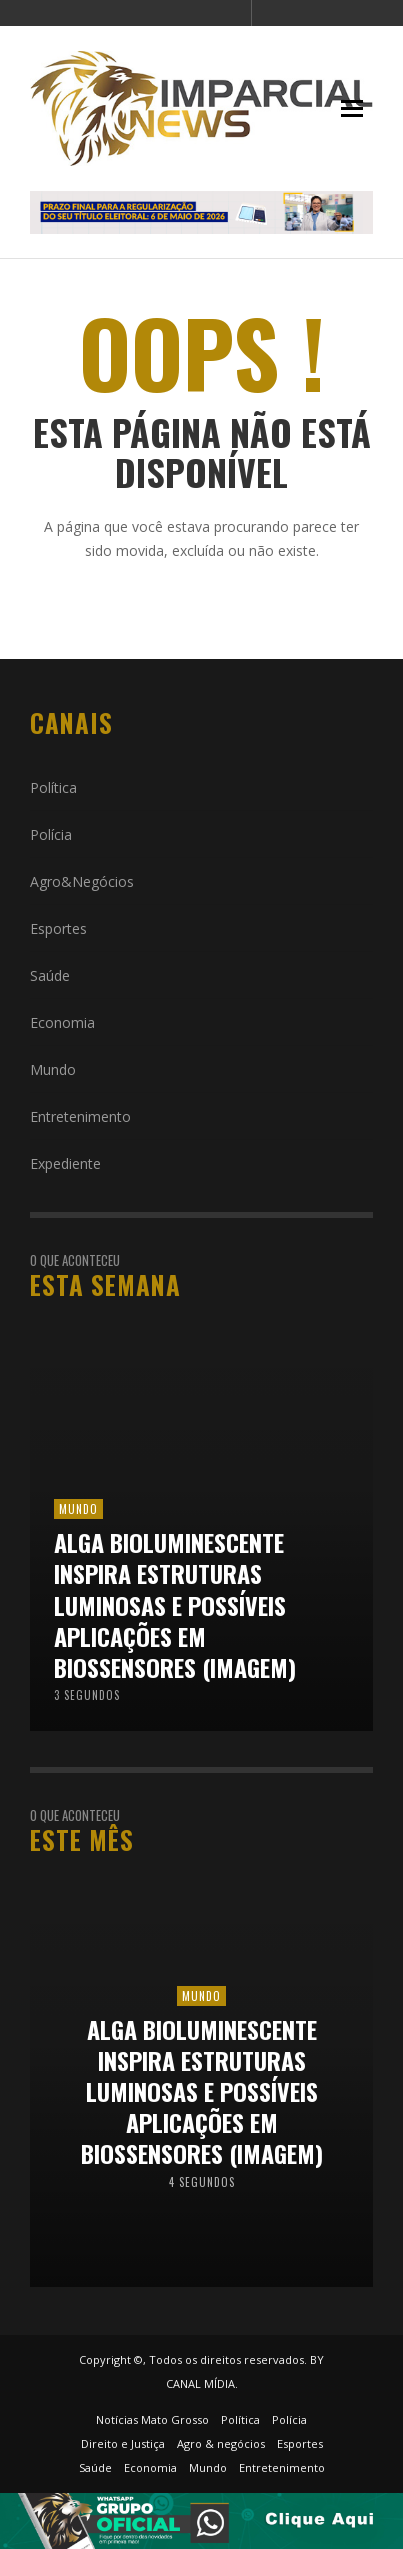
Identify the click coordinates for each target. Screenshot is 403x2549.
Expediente (65, 1163)
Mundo (53, 1069)
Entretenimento (80, 1116)
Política (53, 787)
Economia (62, 1022)
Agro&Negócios (82, 881)
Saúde (50, 975)
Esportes (58, 928)
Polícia (51, 834)
